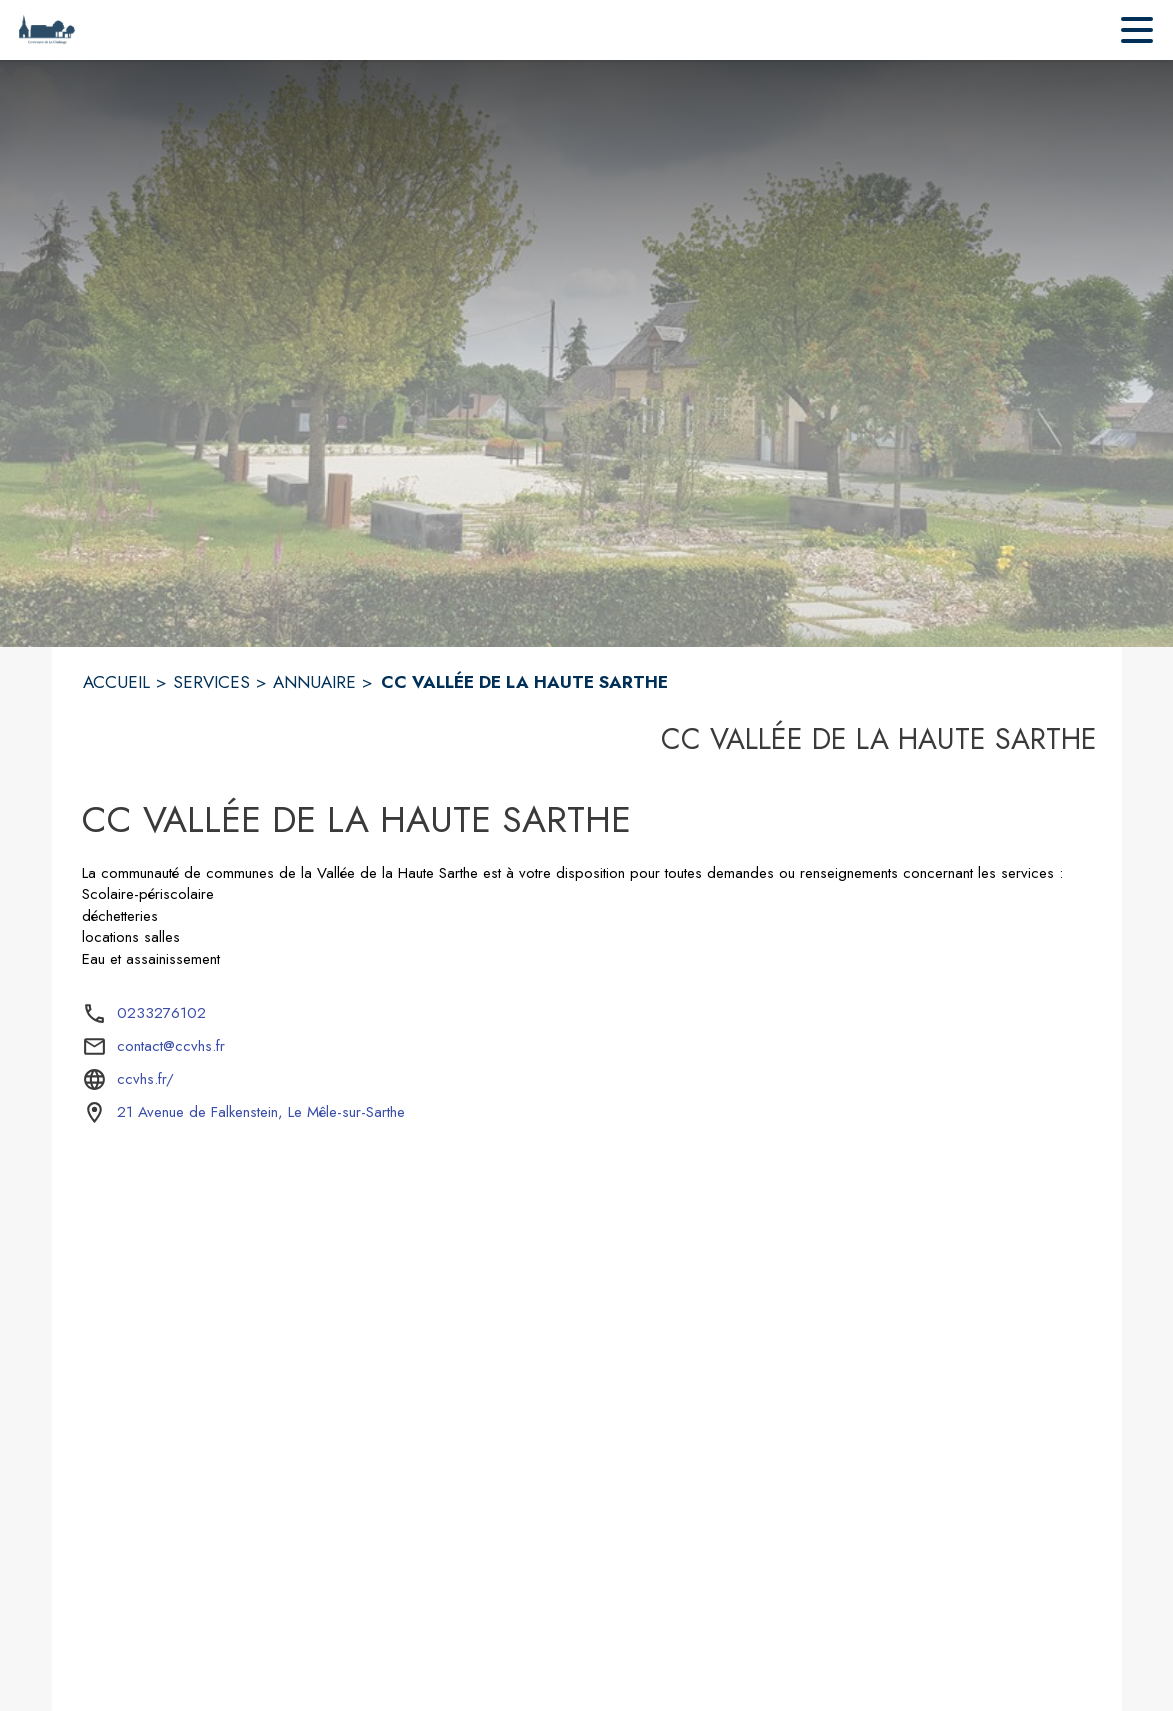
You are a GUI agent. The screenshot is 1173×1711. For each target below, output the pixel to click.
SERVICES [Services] (211, 682)
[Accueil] (46, 30)
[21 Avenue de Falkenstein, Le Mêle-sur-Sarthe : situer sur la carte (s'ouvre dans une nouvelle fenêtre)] (261, 1113)
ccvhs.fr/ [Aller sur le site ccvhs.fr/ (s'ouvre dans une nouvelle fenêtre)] (145, 1079)
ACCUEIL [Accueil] (116, 682)
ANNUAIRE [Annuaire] (314, 682)
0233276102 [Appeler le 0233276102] (161, 1013)
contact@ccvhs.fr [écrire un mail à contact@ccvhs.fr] (171, 1046)
